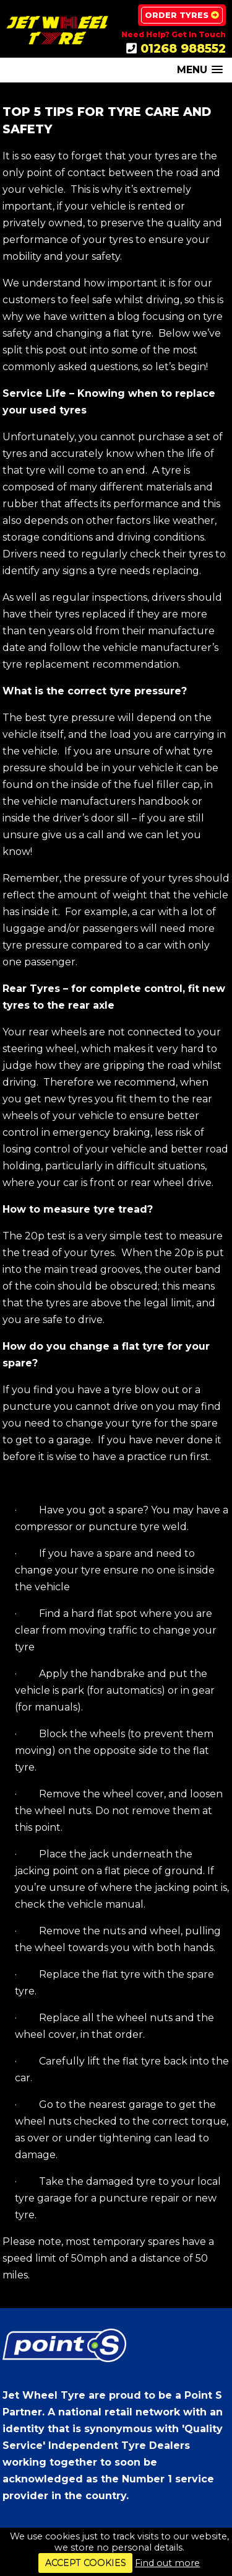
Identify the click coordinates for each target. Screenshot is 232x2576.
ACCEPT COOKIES (85, 2563)
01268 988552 (183, 48)
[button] (200, 70)
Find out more (167, 2563)
